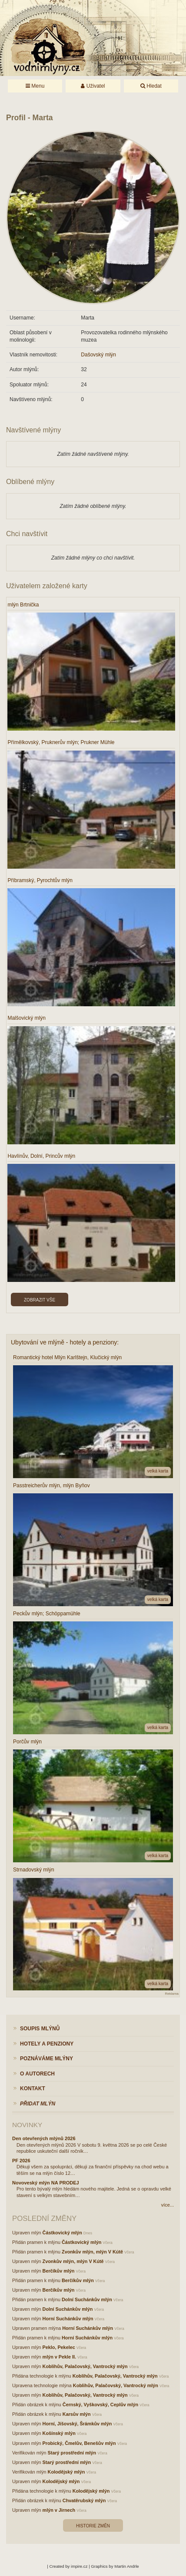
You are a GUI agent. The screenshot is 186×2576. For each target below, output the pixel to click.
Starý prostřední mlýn (72, 2452)
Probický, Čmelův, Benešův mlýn (79, 2443)
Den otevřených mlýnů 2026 (44, 2138)
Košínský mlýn (59, 2433)
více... (167, 2204)
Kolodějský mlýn (66, 2471)
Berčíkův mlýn (59, 2270)
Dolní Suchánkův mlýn (87, 2299)
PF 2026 (21, 2160)
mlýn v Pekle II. (59, 2356)
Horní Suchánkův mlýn (68, 2318)
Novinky (27, 2124)
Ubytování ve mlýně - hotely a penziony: (65, 1342)
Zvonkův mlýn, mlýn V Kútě (92, 2251)
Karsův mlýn (77, 2414)
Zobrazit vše (39, 1300)
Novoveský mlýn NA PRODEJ (45, 2182)
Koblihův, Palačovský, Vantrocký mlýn (85, 2366)
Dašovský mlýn (98, 355)
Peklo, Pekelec (59, 2347)
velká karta (157, 1471)
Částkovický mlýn (62, 2232)
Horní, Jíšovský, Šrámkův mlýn (77, 2423)
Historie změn (93, 2525)
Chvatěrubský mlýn (84, 2500)
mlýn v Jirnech (59, 2510)
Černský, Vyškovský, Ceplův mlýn (100, 2404)
